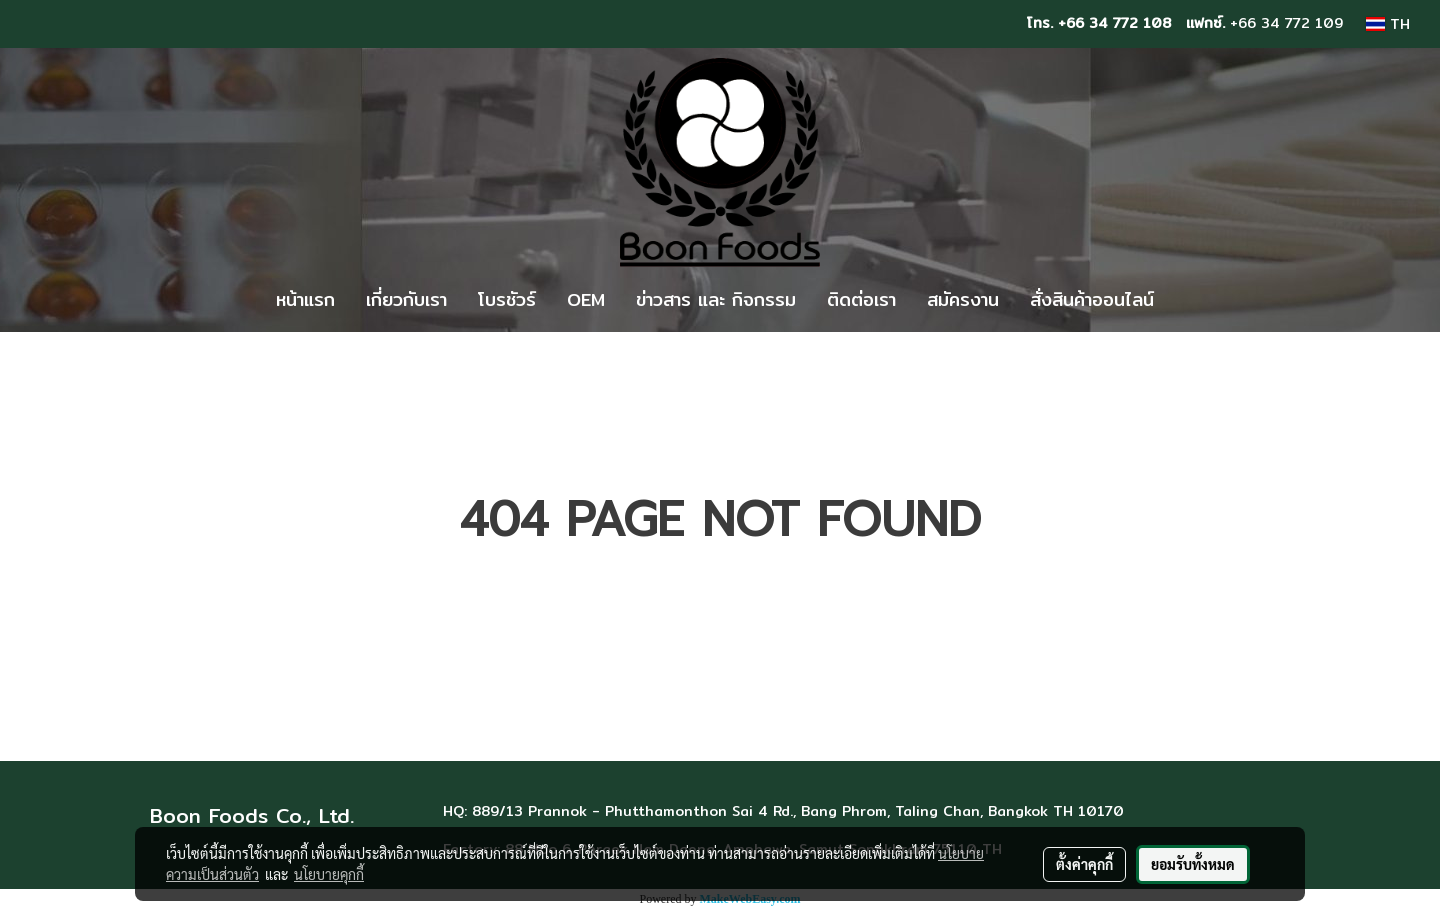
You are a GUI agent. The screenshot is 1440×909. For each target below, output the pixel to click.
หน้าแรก (305, 299)
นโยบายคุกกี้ (329, 874)
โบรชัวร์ (507, 299)
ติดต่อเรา (861, 299)
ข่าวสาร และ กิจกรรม (716, 299)
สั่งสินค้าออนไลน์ (1092, 299)
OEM (586, 299)
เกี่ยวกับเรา (406, 299)
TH (1388, 24)
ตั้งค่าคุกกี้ (1084, 864)
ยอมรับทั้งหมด (1193, 864)
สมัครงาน (963, 299)
